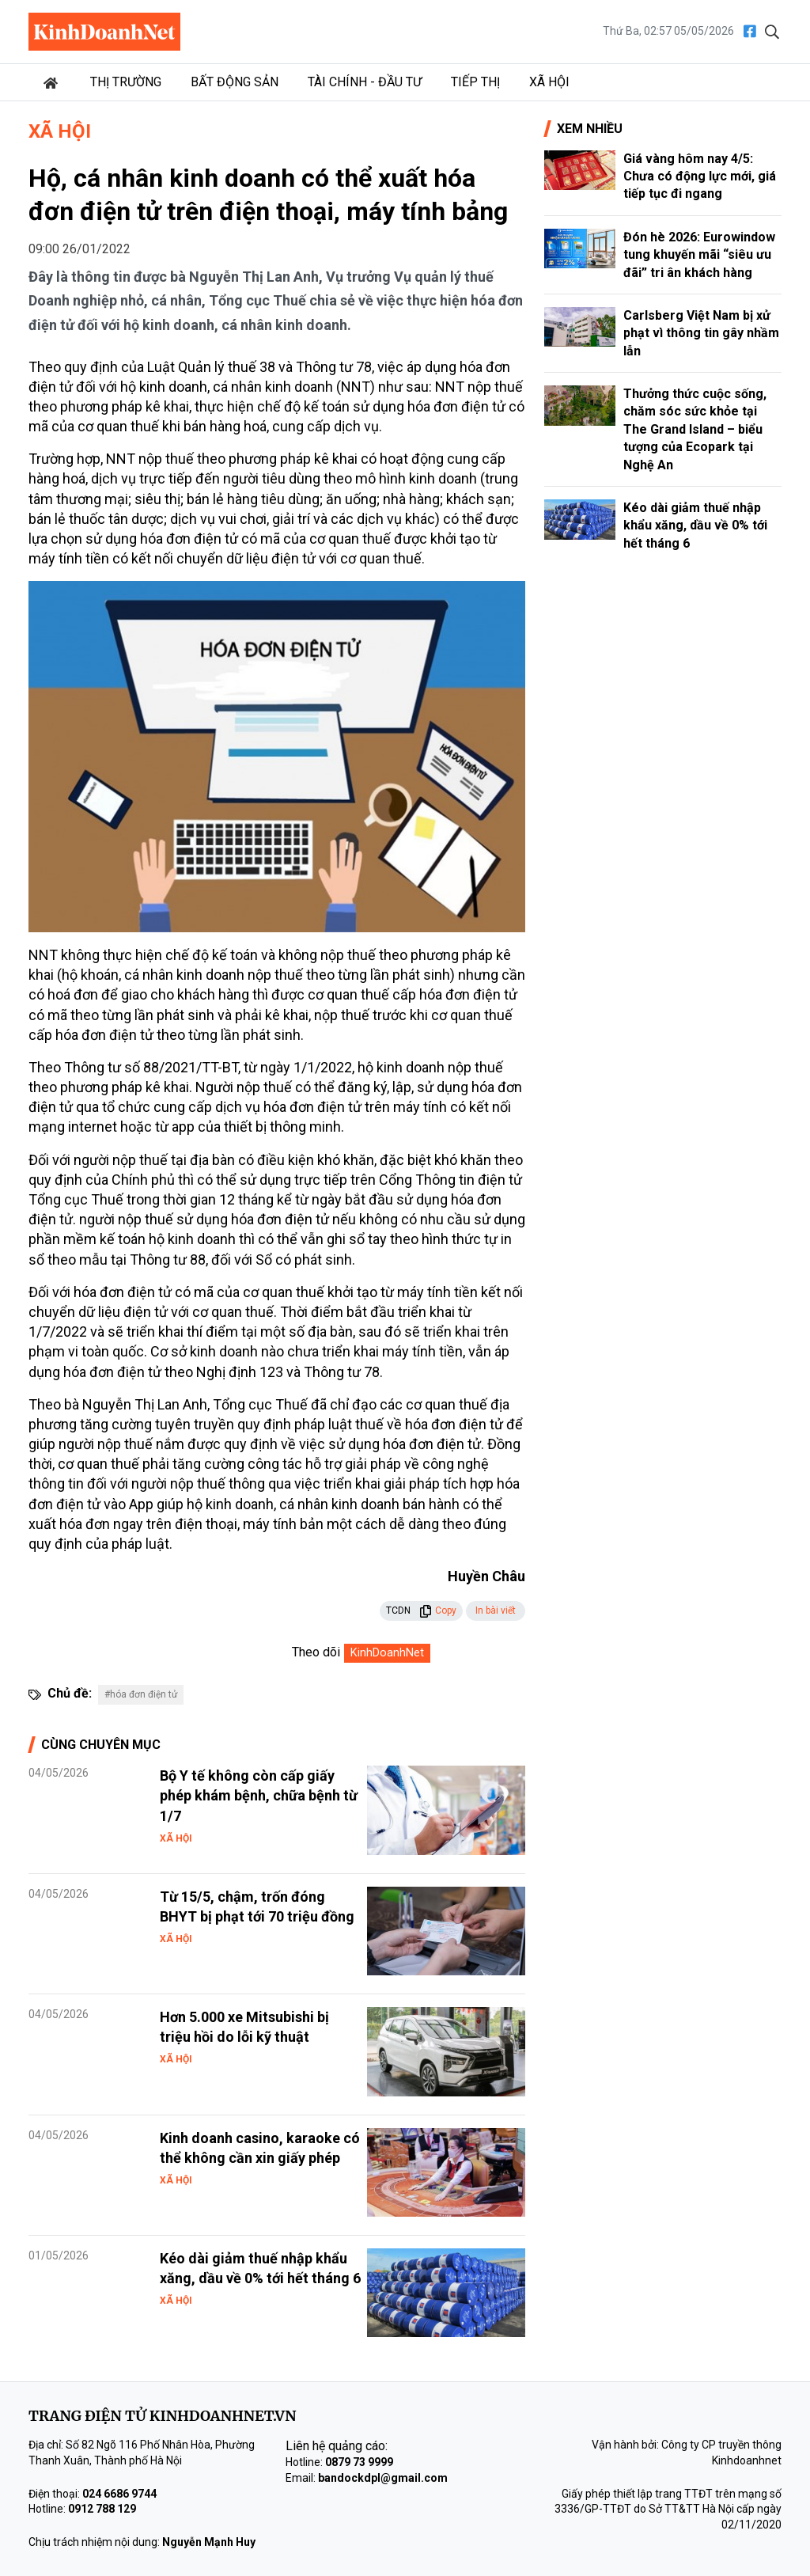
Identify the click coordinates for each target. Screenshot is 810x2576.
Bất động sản (234, 81)
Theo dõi (316, 1652)
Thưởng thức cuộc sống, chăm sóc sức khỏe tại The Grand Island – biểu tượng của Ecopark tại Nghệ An (694, 429)
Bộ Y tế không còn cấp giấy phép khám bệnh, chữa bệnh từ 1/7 (259, 1795)
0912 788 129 (102, 2508)
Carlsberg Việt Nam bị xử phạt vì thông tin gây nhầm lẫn (701, 333)
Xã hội (549, 81)
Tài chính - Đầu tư (365, 81)
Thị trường (125, 81)
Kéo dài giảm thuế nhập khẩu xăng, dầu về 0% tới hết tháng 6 (695, 525)
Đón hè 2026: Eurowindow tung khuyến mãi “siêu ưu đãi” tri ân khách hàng (699, 255)
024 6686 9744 (119, 2493)
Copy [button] (437, 1610)
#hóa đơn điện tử (140, 1694)
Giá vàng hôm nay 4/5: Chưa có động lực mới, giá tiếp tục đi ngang (699, 176)
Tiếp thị (475, 81)
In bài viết (495, 1610)
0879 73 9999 (359, 2462)
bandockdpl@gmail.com (383, 2478)
